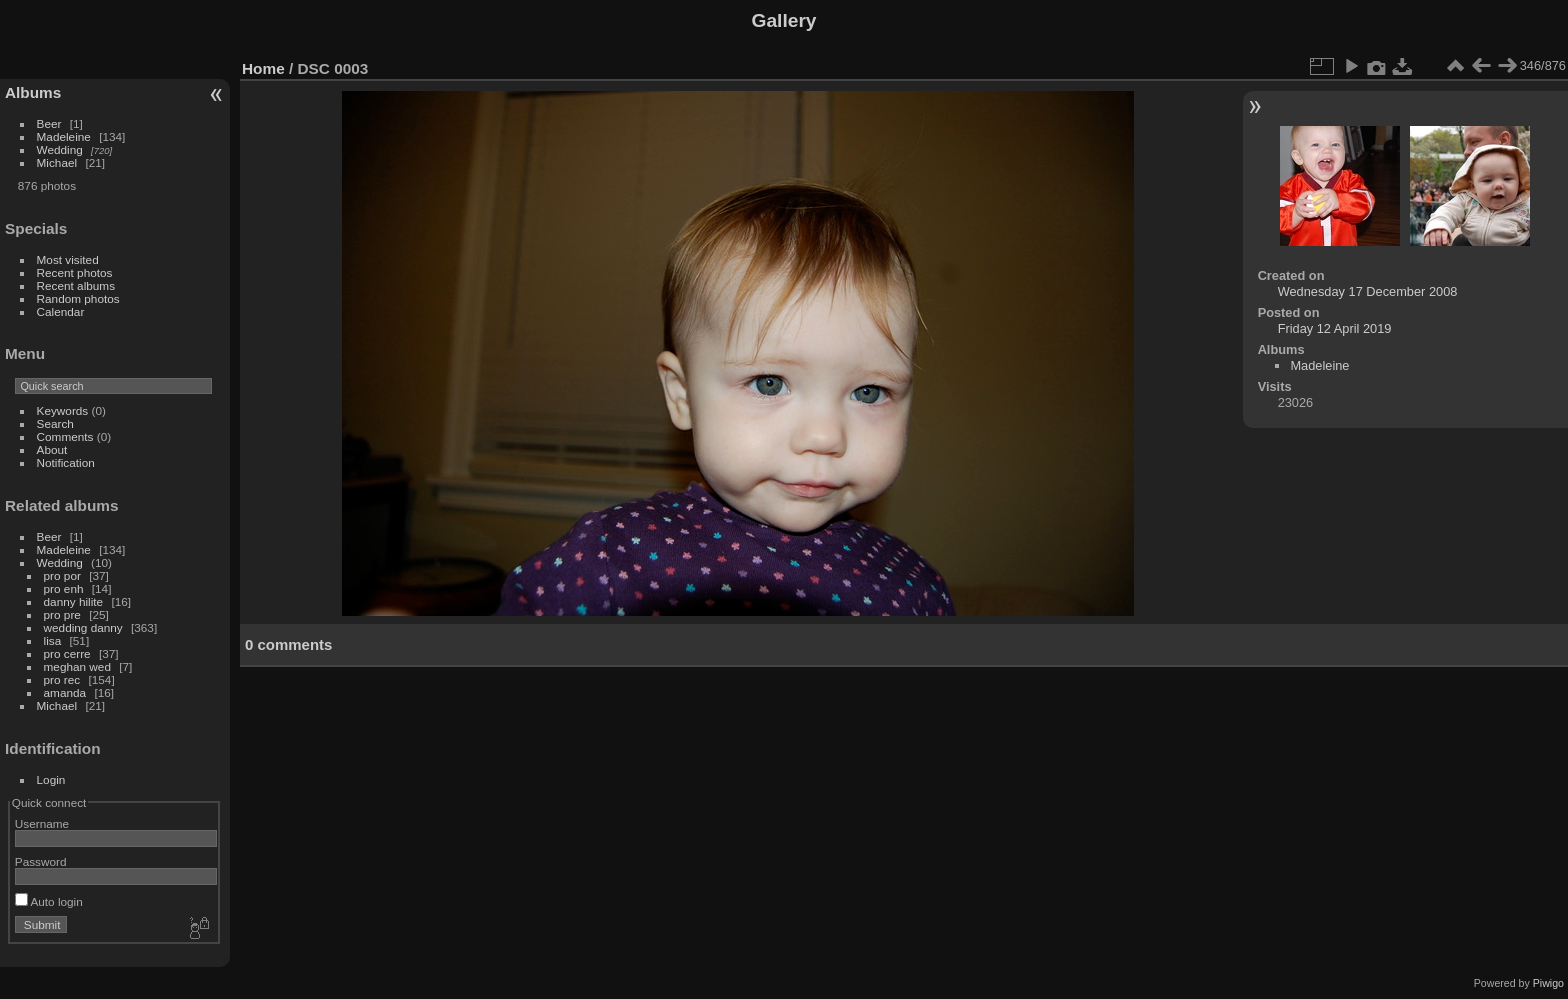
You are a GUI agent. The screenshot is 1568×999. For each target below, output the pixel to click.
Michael (57, 162)
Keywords (63, 410)
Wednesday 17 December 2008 (1368, 291)
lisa (53, 640)
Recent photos (75, 272)
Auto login (49, 901)
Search (55, 423)
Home (263, 68)
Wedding (60, 149)
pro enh (64, 588)
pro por (62, 575)
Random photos (78, 298)
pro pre (62, 614)
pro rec (62, 679)
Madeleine (64, 136)
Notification (66, 462)
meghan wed (77, 666)
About (52, 449)
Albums (33, 92)
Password (41, 861)
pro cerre (67, 653)
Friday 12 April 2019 (1335, 328)
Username (42, 823)
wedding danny (83, 627)
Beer (49, 123)
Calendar (61, 311)
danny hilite (74, 601)
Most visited (68, 259)
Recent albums (76, 285)
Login (51, 779)
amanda (65, 692)
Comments (65, 436)
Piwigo (1548, 983)
